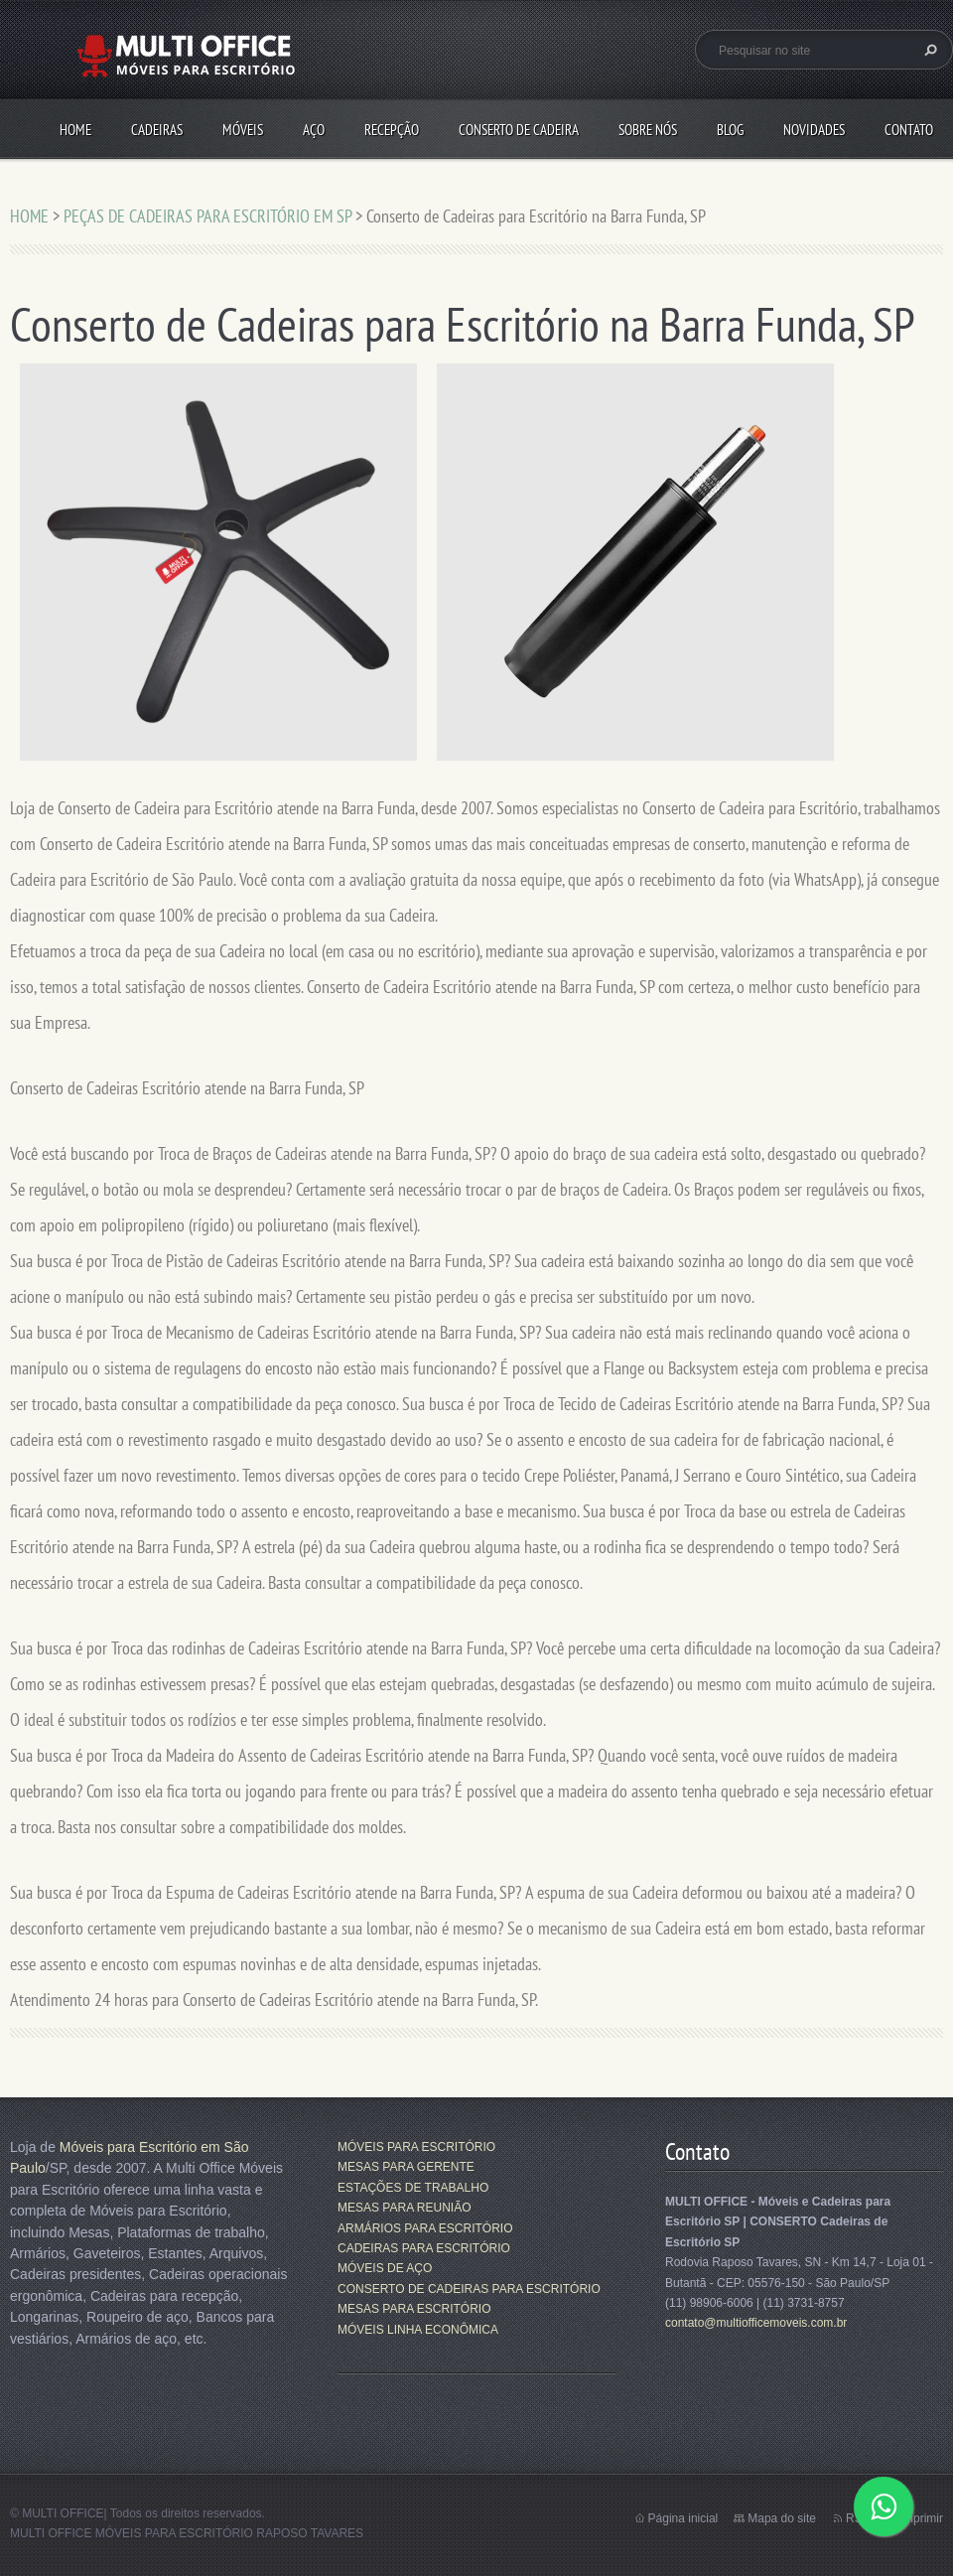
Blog (730, 129)
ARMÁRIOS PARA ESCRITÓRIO (425, 2228)
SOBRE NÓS (647, 129)
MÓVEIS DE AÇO (385, 2268)
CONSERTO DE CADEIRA (519, 129)
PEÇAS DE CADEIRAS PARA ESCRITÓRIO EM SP (207, 216)
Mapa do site (782, 2518)
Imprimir (921, 2518)
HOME (75, 129)
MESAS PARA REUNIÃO (404, 2208)
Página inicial (683, 2518)
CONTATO (909, 129)
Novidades (814, 129)
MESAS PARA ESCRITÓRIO (414, 2309)
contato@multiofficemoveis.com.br (756, 2323)
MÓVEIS (242, 129)
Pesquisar (928, 50)
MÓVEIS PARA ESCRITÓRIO (416, 2147)
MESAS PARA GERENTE (406, 2167)
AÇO (314, 129)
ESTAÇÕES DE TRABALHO (413, 2188)
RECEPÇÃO (391, 129)
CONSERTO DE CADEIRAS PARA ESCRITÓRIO (469, 2289)
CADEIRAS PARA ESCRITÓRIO (424, 2248)
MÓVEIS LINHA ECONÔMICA (418, 2330)
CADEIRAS (157, 129)
